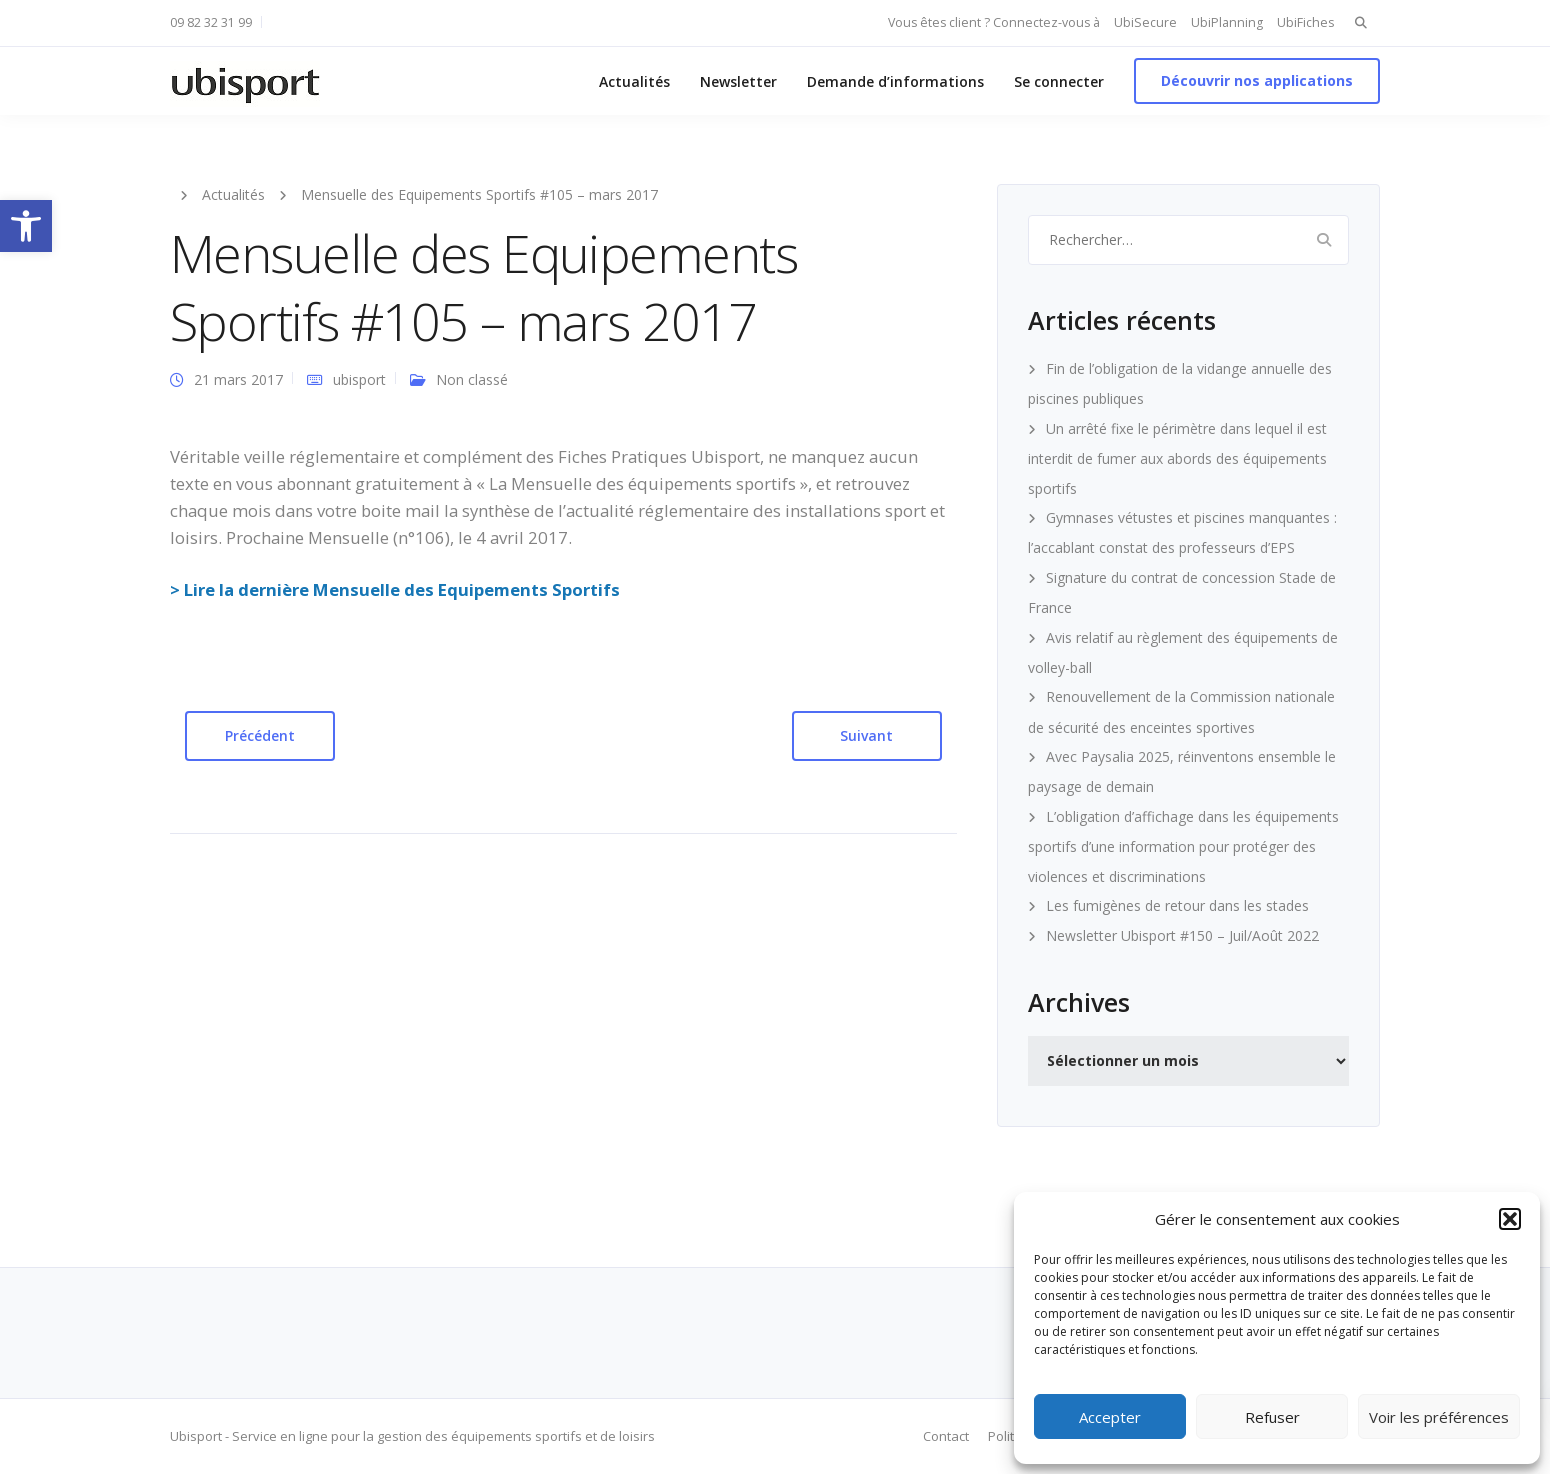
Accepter (1110, 1417)
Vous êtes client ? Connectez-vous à (994, 22)
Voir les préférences (1439, 1417)
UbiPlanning (1227, 22)
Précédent (260, 735)
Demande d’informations (895, 81)
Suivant (866, 735)
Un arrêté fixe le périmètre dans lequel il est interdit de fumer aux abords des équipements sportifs (1177, 458)
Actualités (634, 81)
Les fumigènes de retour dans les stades (1177, 905)
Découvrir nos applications (1257, 80)
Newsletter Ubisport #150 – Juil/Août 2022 (1182, 935)
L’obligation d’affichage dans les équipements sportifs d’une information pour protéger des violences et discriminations (1183, 846)
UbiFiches (1305, 22)
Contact (946, 1436)
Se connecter (1059, 81)
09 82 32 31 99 (211, 22)
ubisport (359, 379)
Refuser (1272, 1417)
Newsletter (738, 81)
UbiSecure (1145, 22)
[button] (26, 226)
